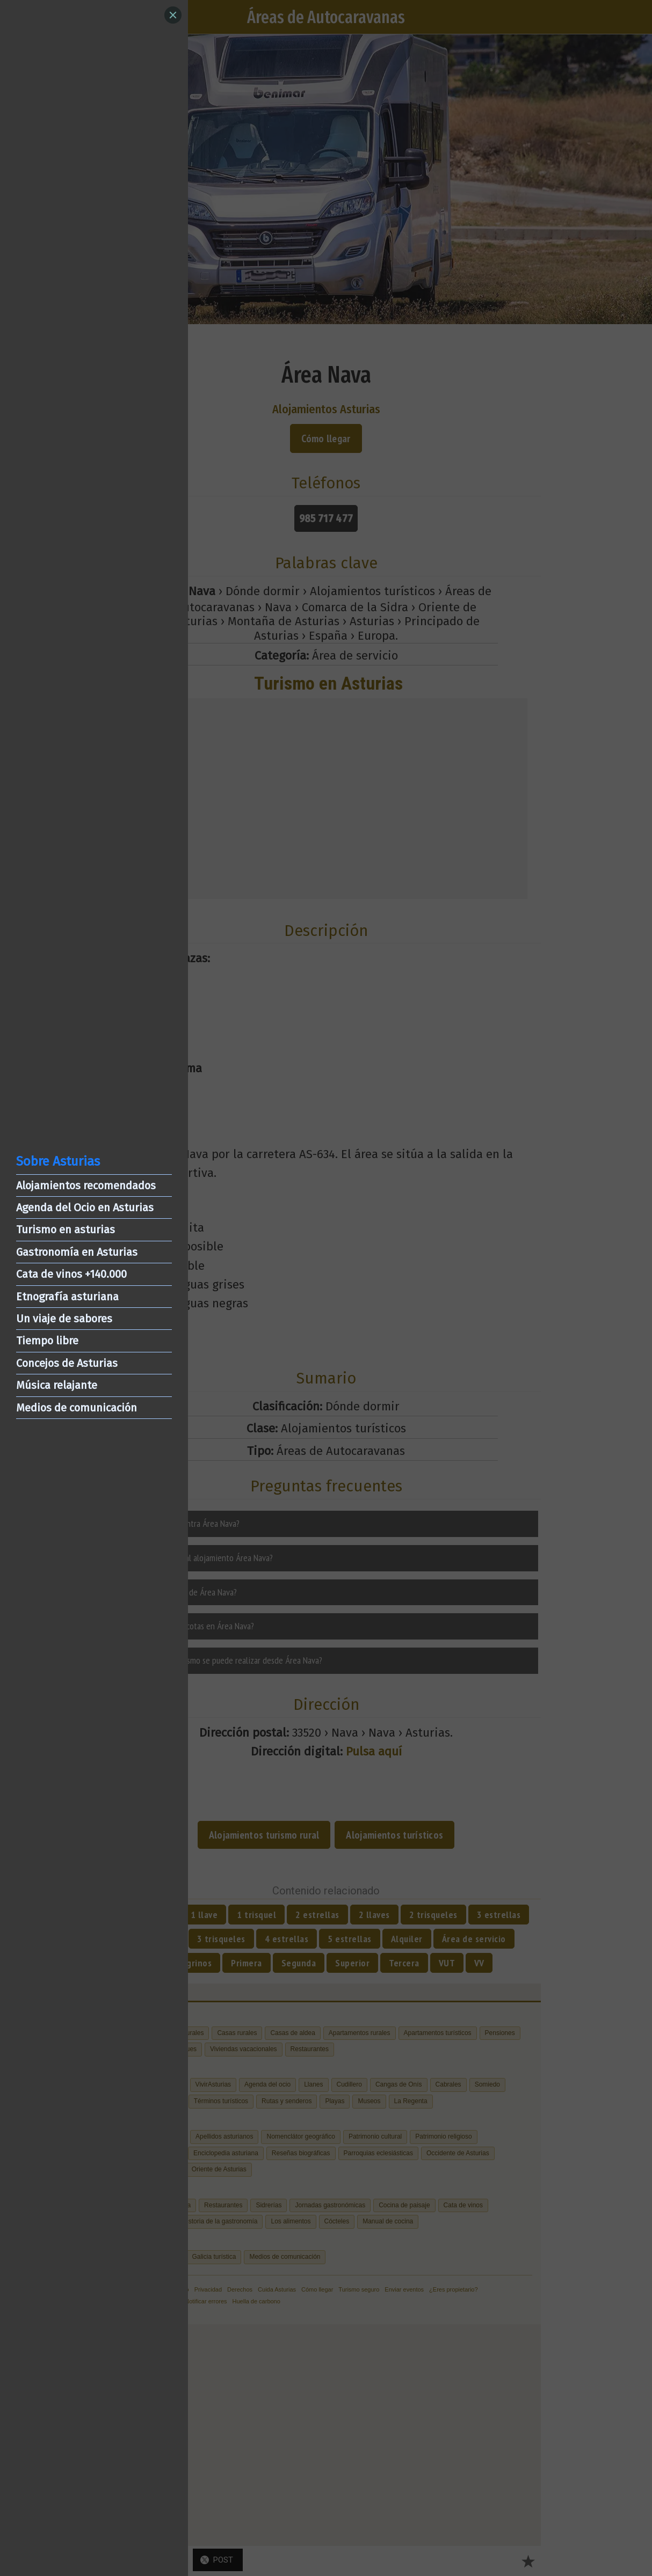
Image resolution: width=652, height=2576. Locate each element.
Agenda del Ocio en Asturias (85, 1207)
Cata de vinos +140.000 (71, 1274)
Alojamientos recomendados (86, 1185)
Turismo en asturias (65, 1229)
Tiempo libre (47, 1340)
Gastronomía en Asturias (76, 1252)
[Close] (173, 15)
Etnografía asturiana (67, 1296)
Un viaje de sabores (64, 1318)
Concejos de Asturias (67, 1363)
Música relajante (56, 1385)
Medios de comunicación (76, 1407)
